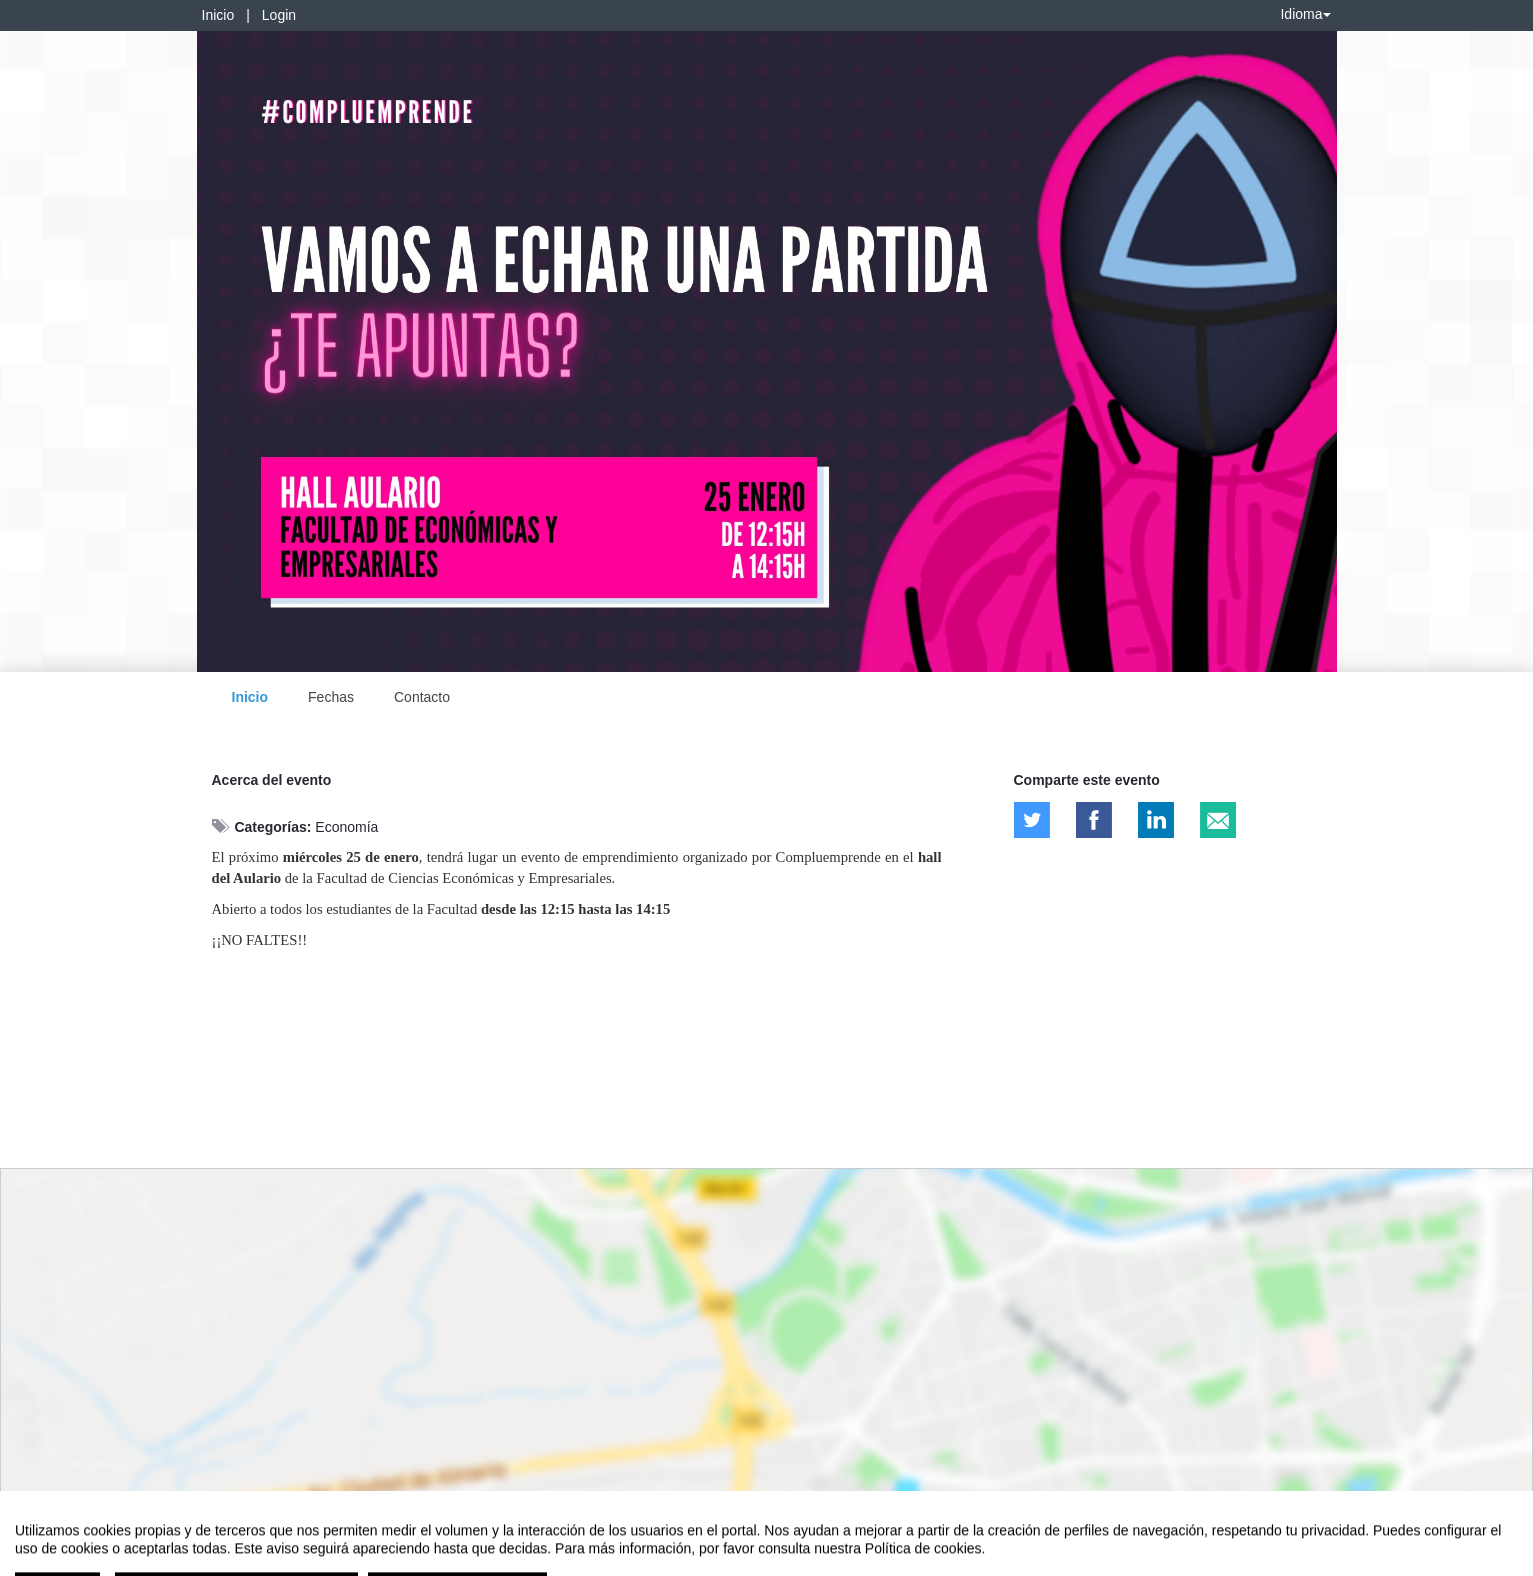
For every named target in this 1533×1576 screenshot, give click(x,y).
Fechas (331, 697)
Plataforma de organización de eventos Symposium (777, 1557)
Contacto (422, 697)
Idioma (1305, 14)
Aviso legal (45, 1557)
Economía (346, 827)
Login (279, 15)
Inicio (218, 15)
